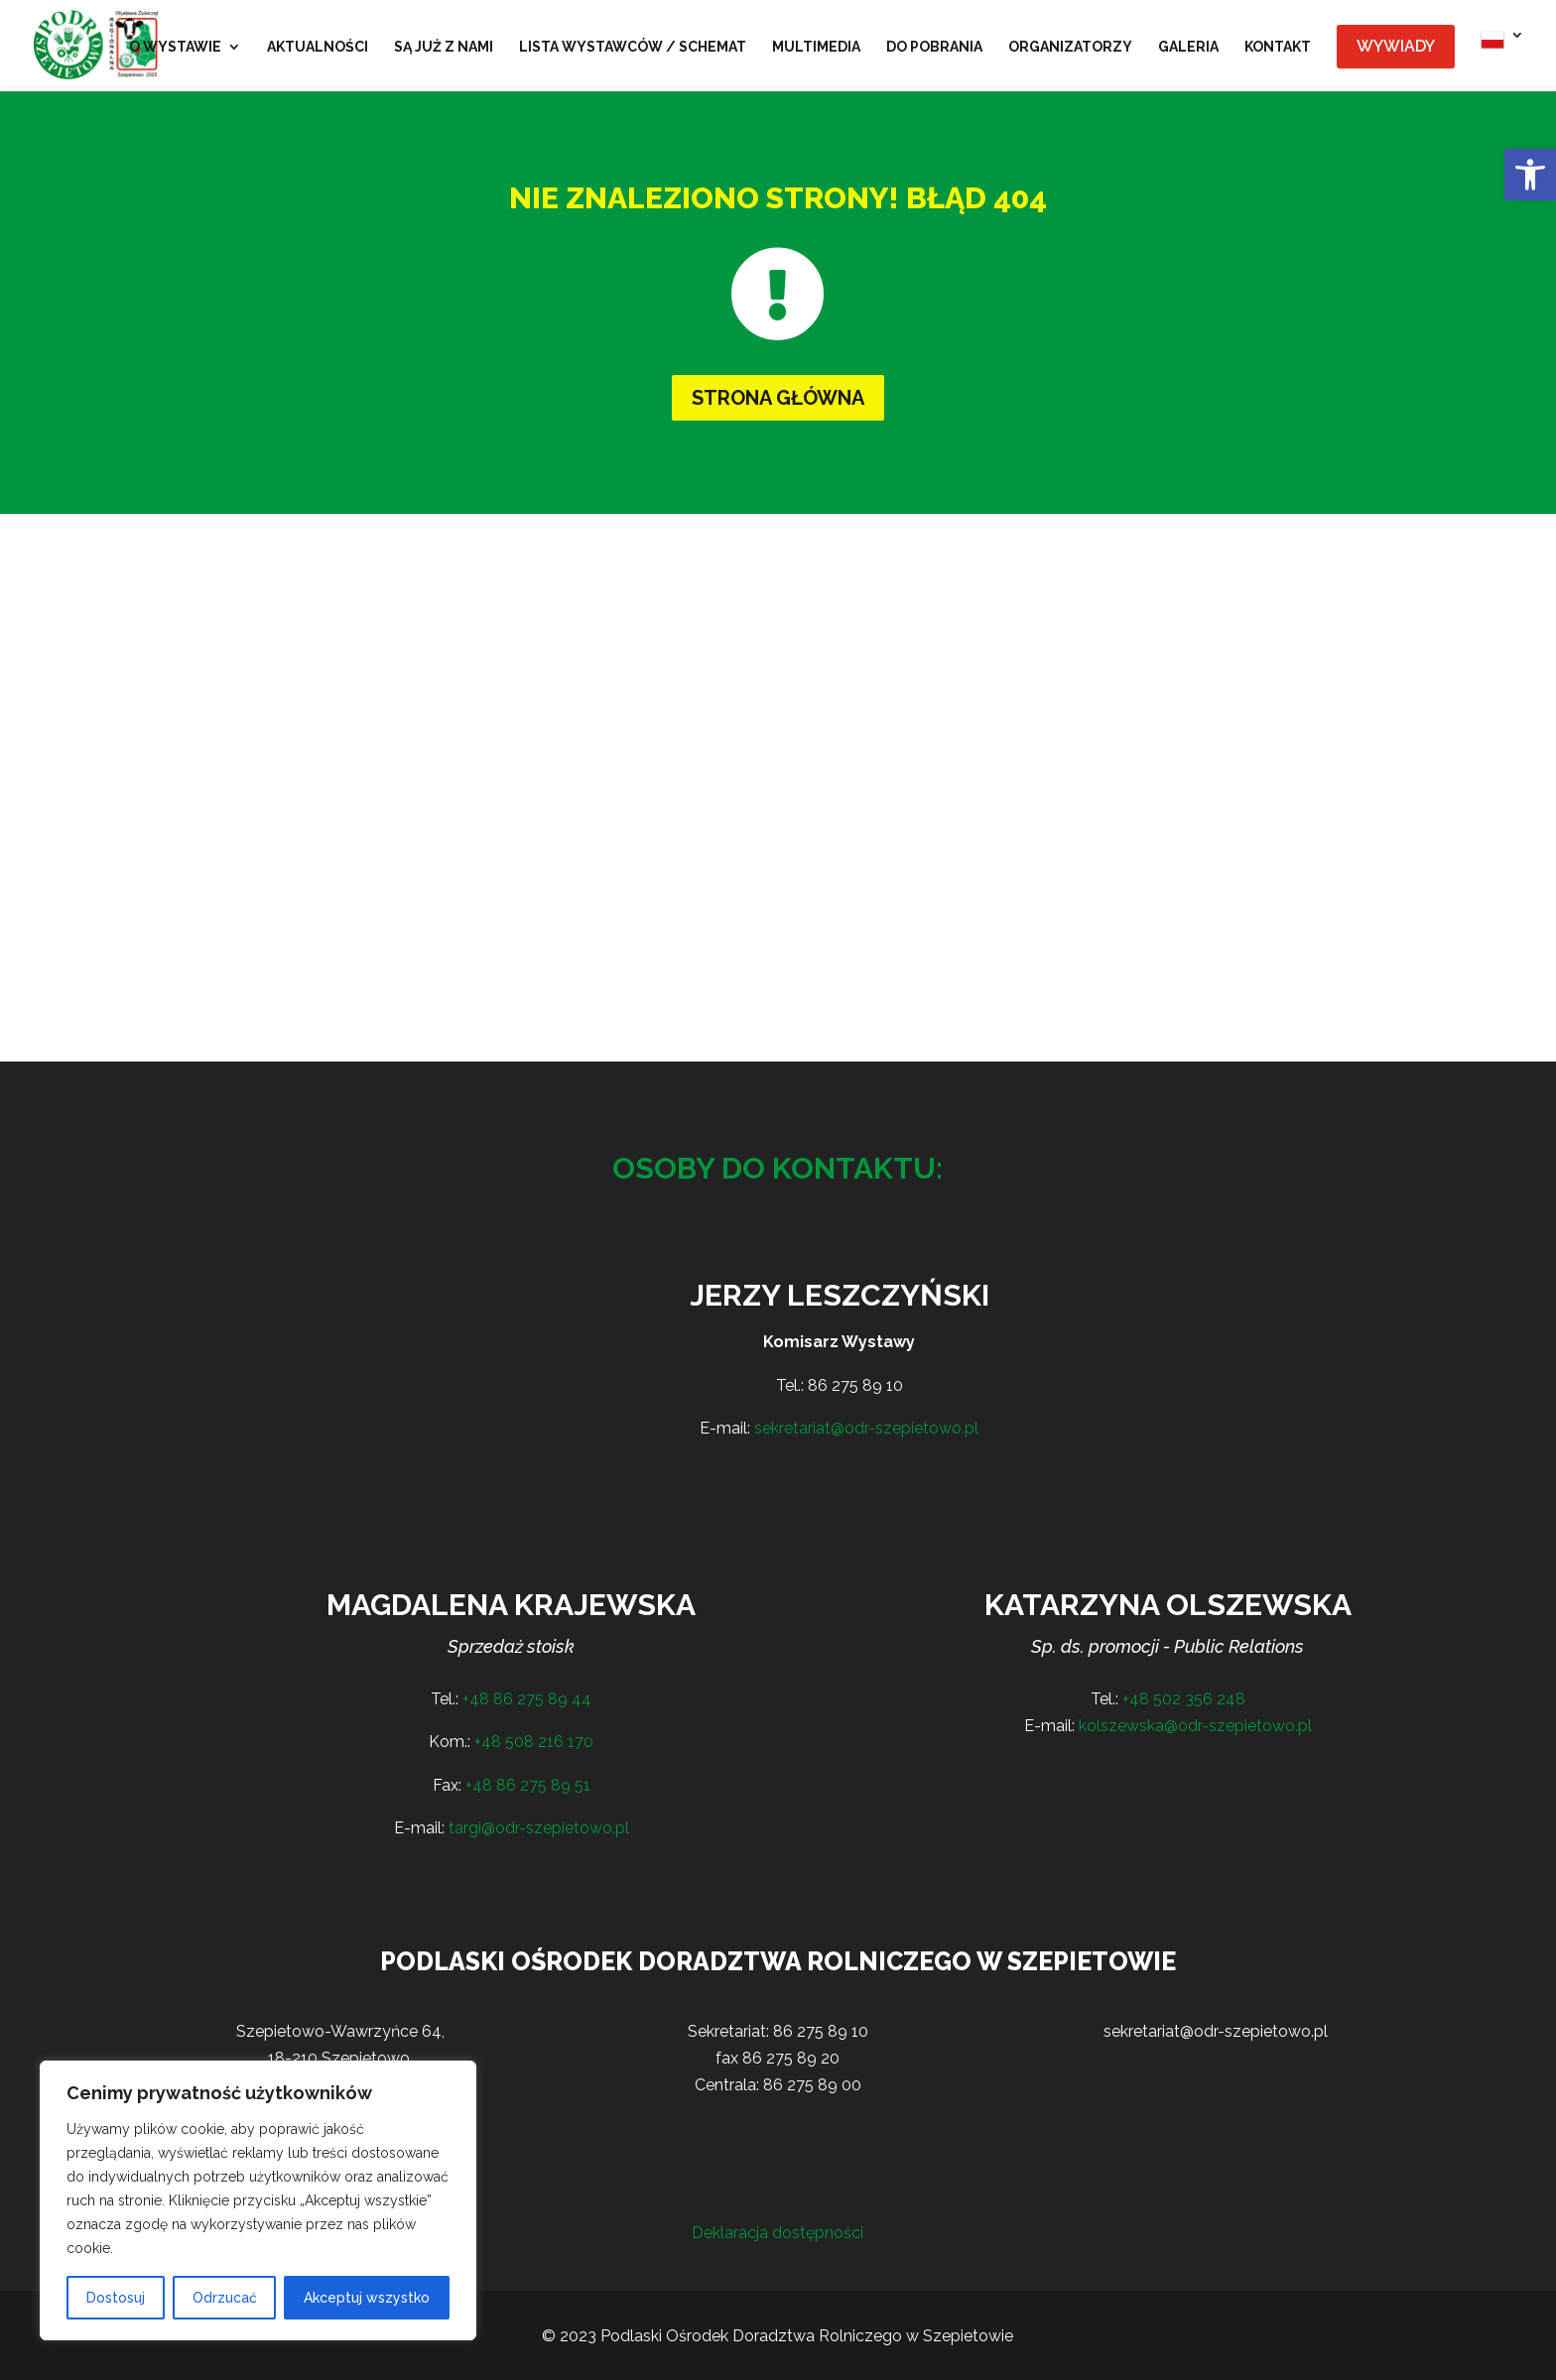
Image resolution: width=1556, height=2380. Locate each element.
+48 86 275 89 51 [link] (527, 1785)
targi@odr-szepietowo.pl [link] (539, 1827)
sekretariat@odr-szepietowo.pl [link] (866, 1428)
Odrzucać (225, 2298)
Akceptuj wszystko (367, 2298)
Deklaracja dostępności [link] (777, 2232)
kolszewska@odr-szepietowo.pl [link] (1195, 1725)
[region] (258, 2200)
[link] (1530, 174)
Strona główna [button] (778, 398)
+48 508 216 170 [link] (533, 1741)
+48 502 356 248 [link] (1183, 1699)
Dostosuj (115, 2298)
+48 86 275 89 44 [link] (526, 1699)
